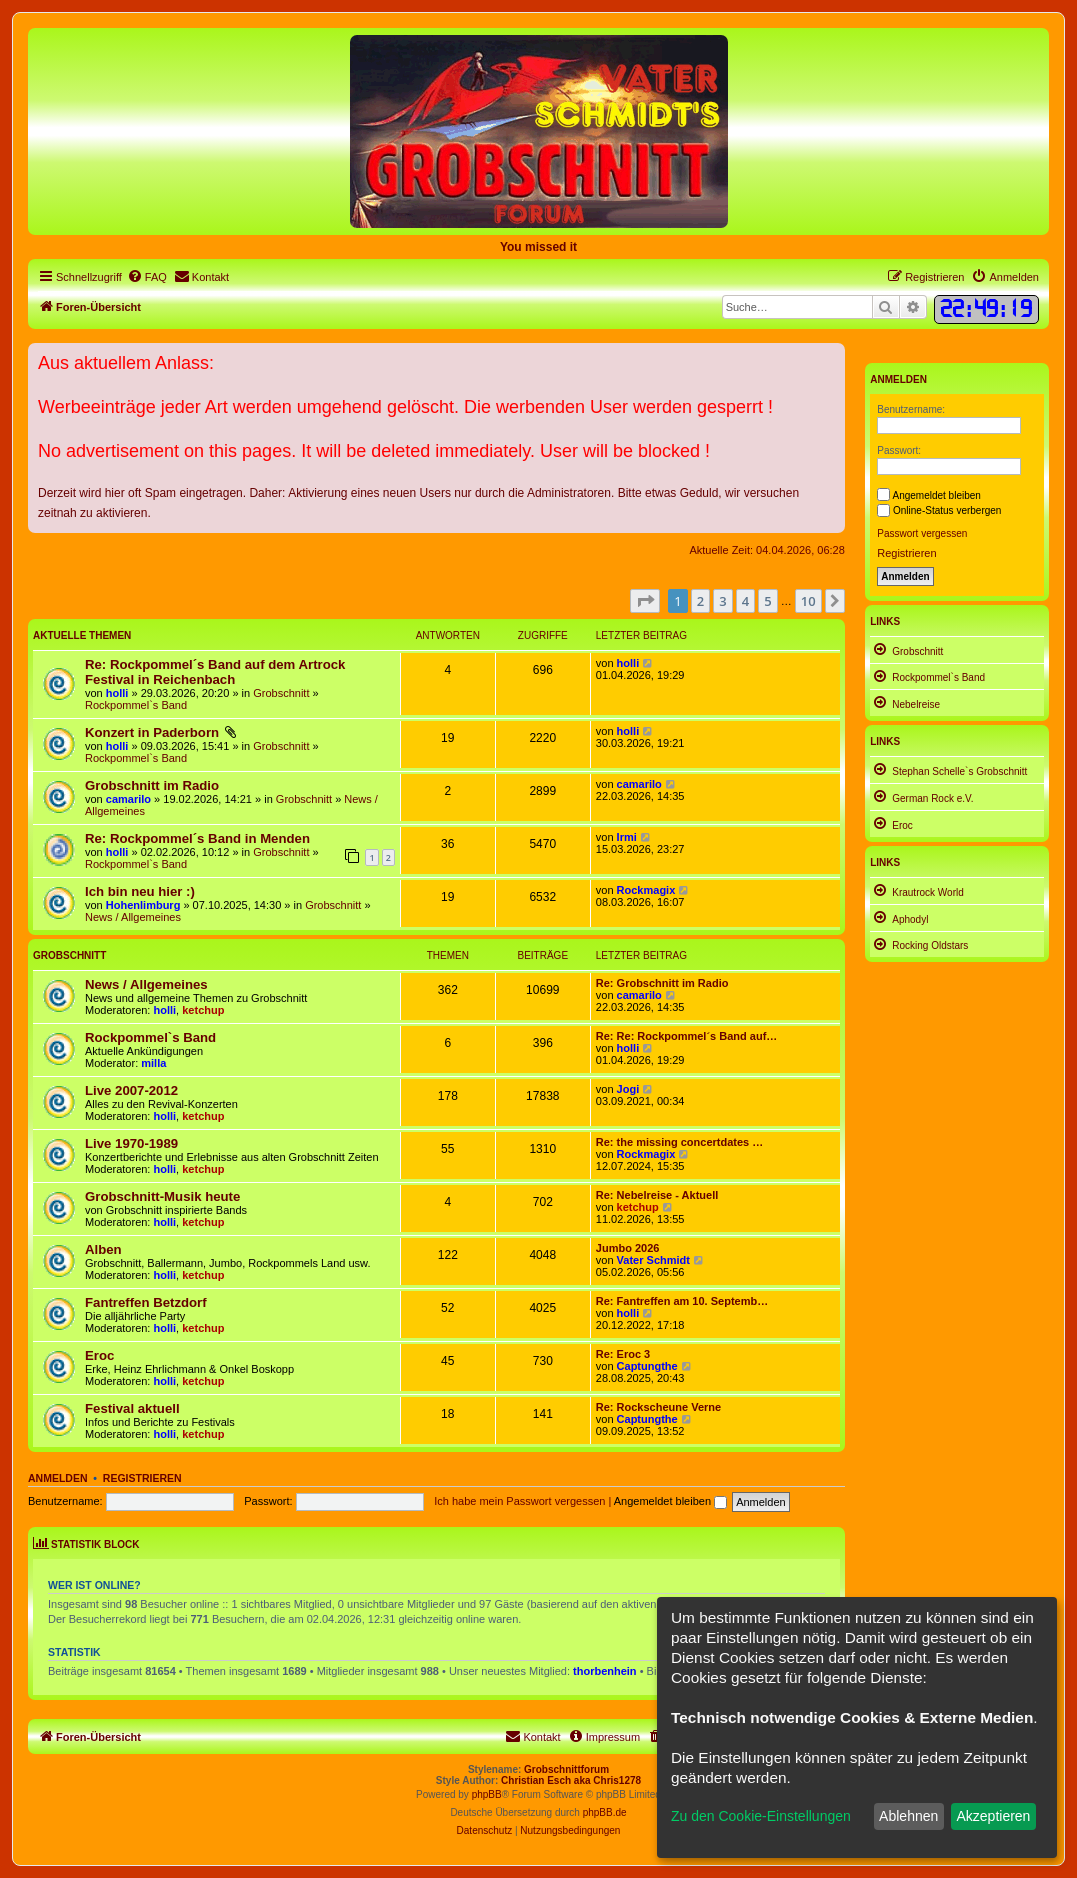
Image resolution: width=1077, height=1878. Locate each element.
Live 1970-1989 (131, 1143)
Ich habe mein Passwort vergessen (519, 1501)
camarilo (128, 799)
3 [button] (722, 601)
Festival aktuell (132, 1408)
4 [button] (745, 601)
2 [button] (700, 601)
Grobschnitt (281, 693)
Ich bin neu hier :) (140, 891)
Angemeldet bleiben (670, 1501)
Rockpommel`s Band (136, 705)
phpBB (487, 1794)
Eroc (99, 1355)
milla (153, 1063)
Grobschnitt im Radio (152, 785)
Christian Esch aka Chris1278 (571, 1780)
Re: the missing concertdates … (680, 1142)
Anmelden (58, 1478)
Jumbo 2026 (628, 1248)
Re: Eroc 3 (623, 1354)
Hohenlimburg (143, 905)
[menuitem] (147, 277)
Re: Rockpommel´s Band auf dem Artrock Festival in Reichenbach (215, 672)
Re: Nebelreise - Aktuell (657, 1195)
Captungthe (647, 1366)
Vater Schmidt (653, 1260)
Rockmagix (646, 890)
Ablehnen (908, 1816)
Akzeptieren (993, 1816)
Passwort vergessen (922, 533)
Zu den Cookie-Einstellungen (761, 1816)
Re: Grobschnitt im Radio (662, 983)
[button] (645, 601)
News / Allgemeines (133, 917)
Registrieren (142, 1478)
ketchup (203, 1010)
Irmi (627, 837)
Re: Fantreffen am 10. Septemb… (682, 1301)
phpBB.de (605, 1812)
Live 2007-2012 (131, 1090)
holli (117, 693)
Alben (103, 1249)
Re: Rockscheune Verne (658, 1407)
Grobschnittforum (566, 1769)
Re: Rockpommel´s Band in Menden (197, 838)
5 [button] (767, 601)
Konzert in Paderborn (152, 732)
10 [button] (808, 601)
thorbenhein (605, 1671)
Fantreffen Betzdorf (146, 1302)
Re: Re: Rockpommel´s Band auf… (687, 1036)
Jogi (628, 1089)
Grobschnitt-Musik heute (162, 1196)
